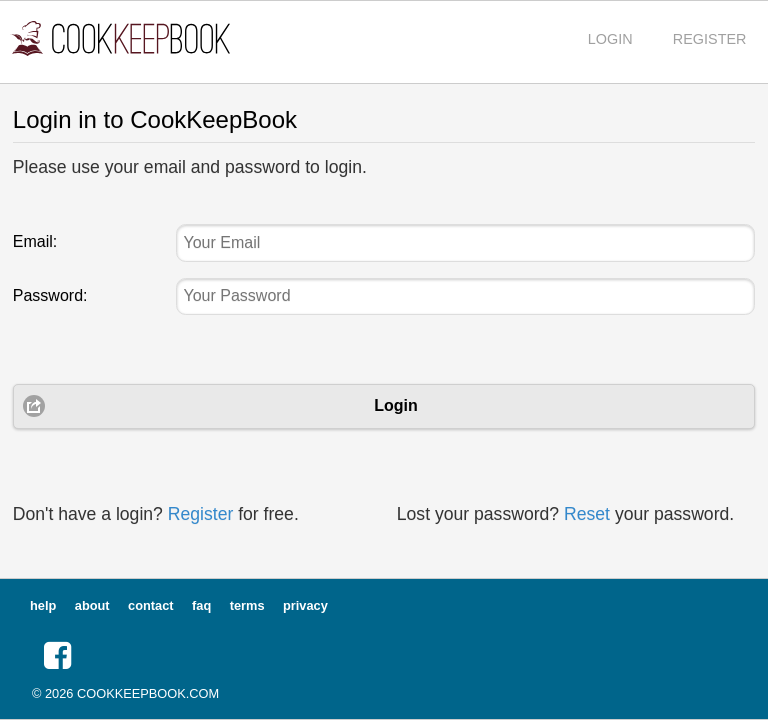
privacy (305, 605)
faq (201, 605)
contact (151, 605)
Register (201, 514)
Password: (50, 295)
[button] (57, 656)
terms (247, 605)
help (43, 605)
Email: (35, 241)
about (92, 605)
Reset (587, 514)
